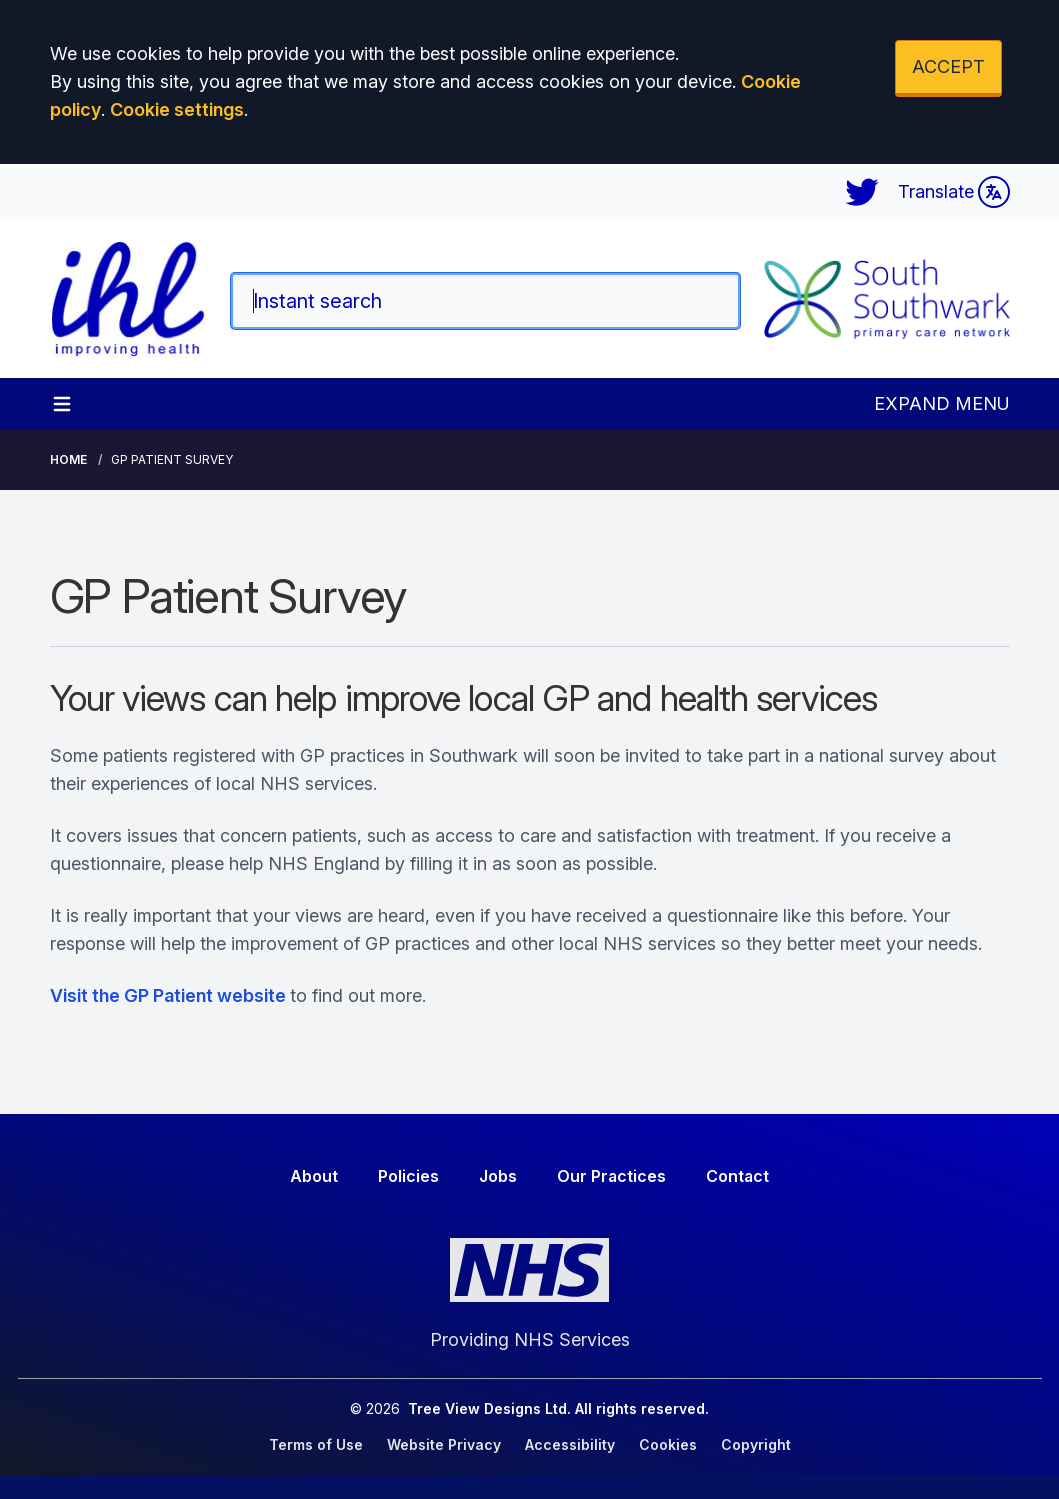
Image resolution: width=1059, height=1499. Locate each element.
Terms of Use (316, 1444)
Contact (737, 1176)
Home (68, 459)
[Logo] (129, 299)
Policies (408, 1176)
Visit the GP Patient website (168, 995)
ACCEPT (948, 66)
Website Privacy (444, 1444)
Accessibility (570, 1444)
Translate (954, 192)
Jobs (498, 1176)
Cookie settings (177, 109)
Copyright (756, 1444)
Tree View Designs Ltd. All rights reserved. (558, 1408)
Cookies (668, 1444)
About (314, 1176)
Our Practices (611, 1176)
